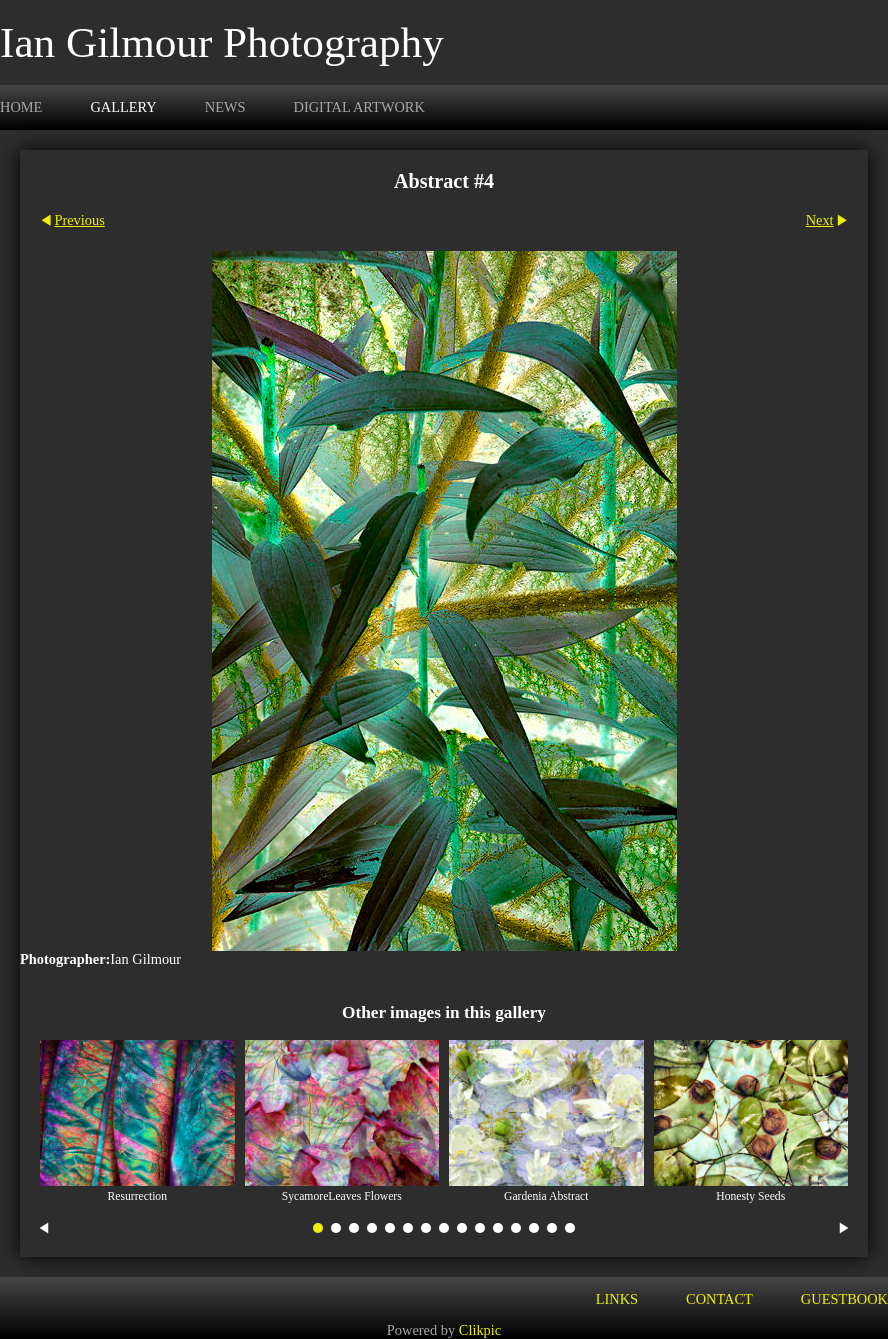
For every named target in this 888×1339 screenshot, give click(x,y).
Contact (719, 1299)
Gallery (123, 107)
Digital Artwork (359, 107)
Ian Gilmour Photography (222, 42)
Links (617, 1299)
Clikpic (480, 1330)
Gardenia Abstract (546, 1196)
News (225, 107)
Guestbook (844, 1299)
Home (21, 107)
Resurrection (137, 1196)
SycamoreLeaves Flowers (342, 1196)
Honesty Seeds (750, 1196)
